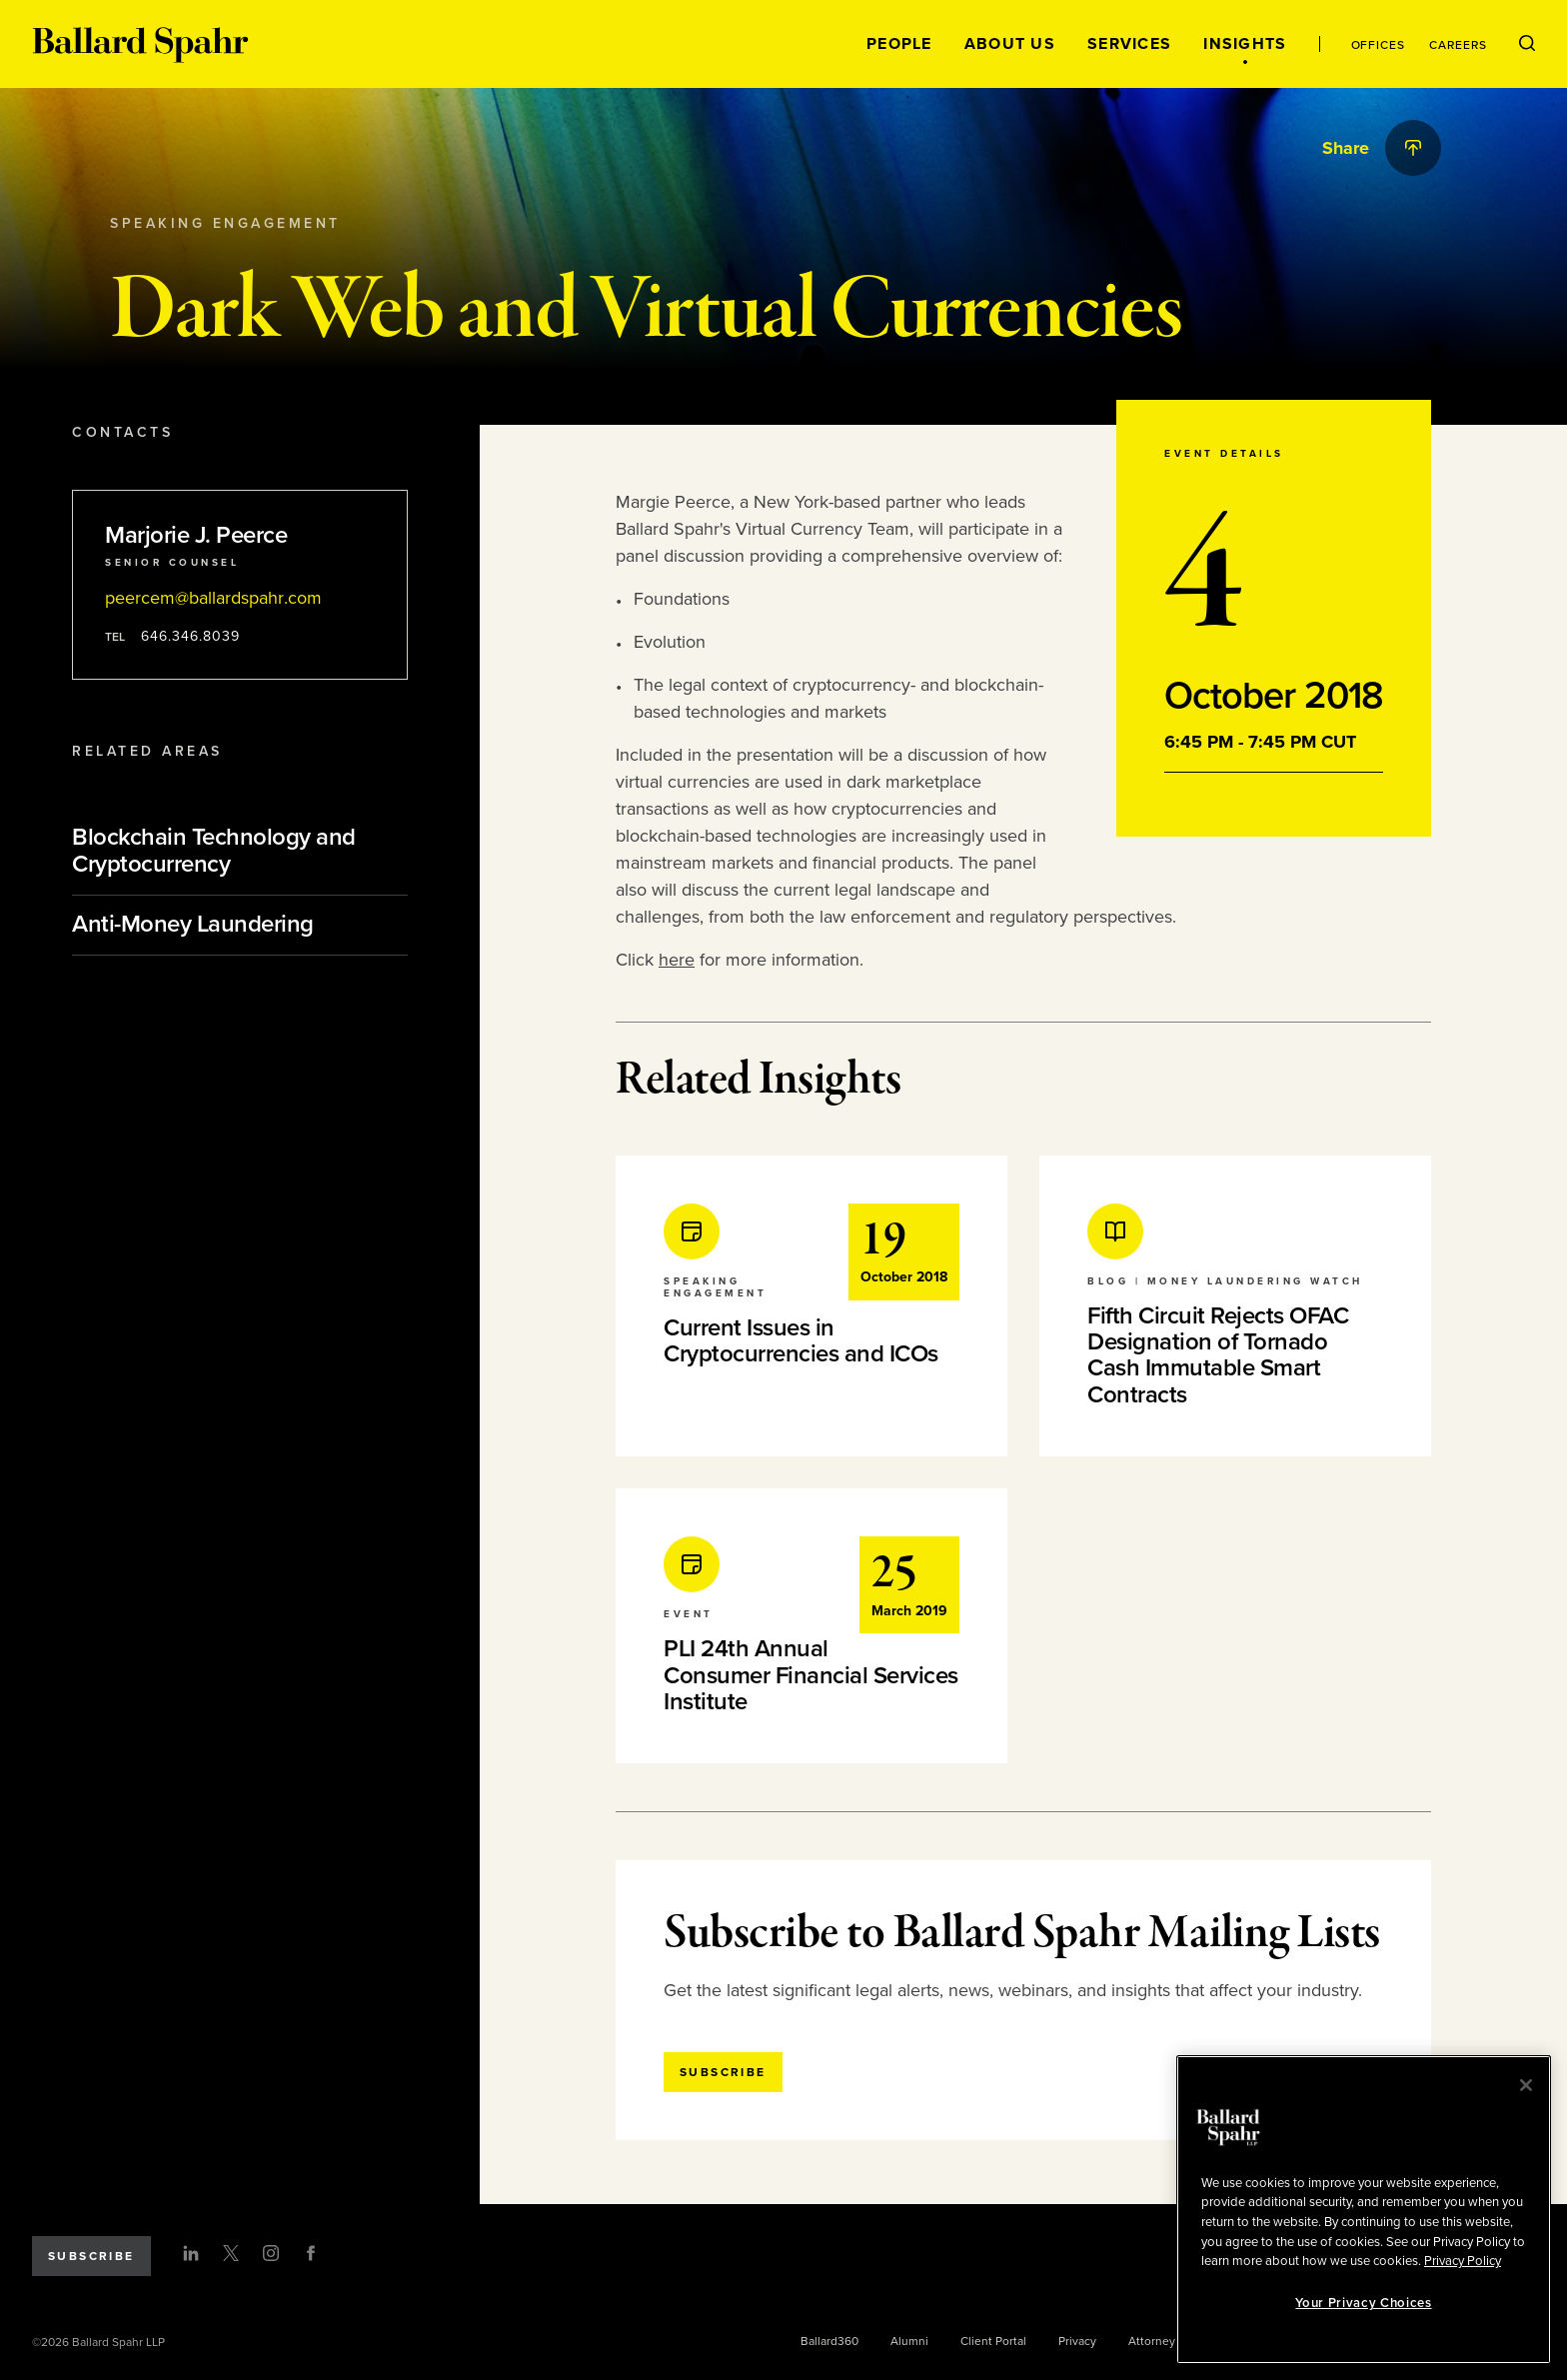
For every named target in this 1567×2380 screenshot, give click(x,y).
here (677, 960)
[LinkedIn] (191, 2253)
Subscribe (91, 2256)
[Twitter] (231, 2253)
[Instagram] (271, 2253)
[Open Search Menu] (1527, 44)
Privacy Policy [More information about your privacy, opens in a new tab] (1462, 2261)
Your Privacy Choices (1363, 2303)
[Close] (1526, 2085)
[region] (1363, 2209)
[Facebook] (311, 2253)
